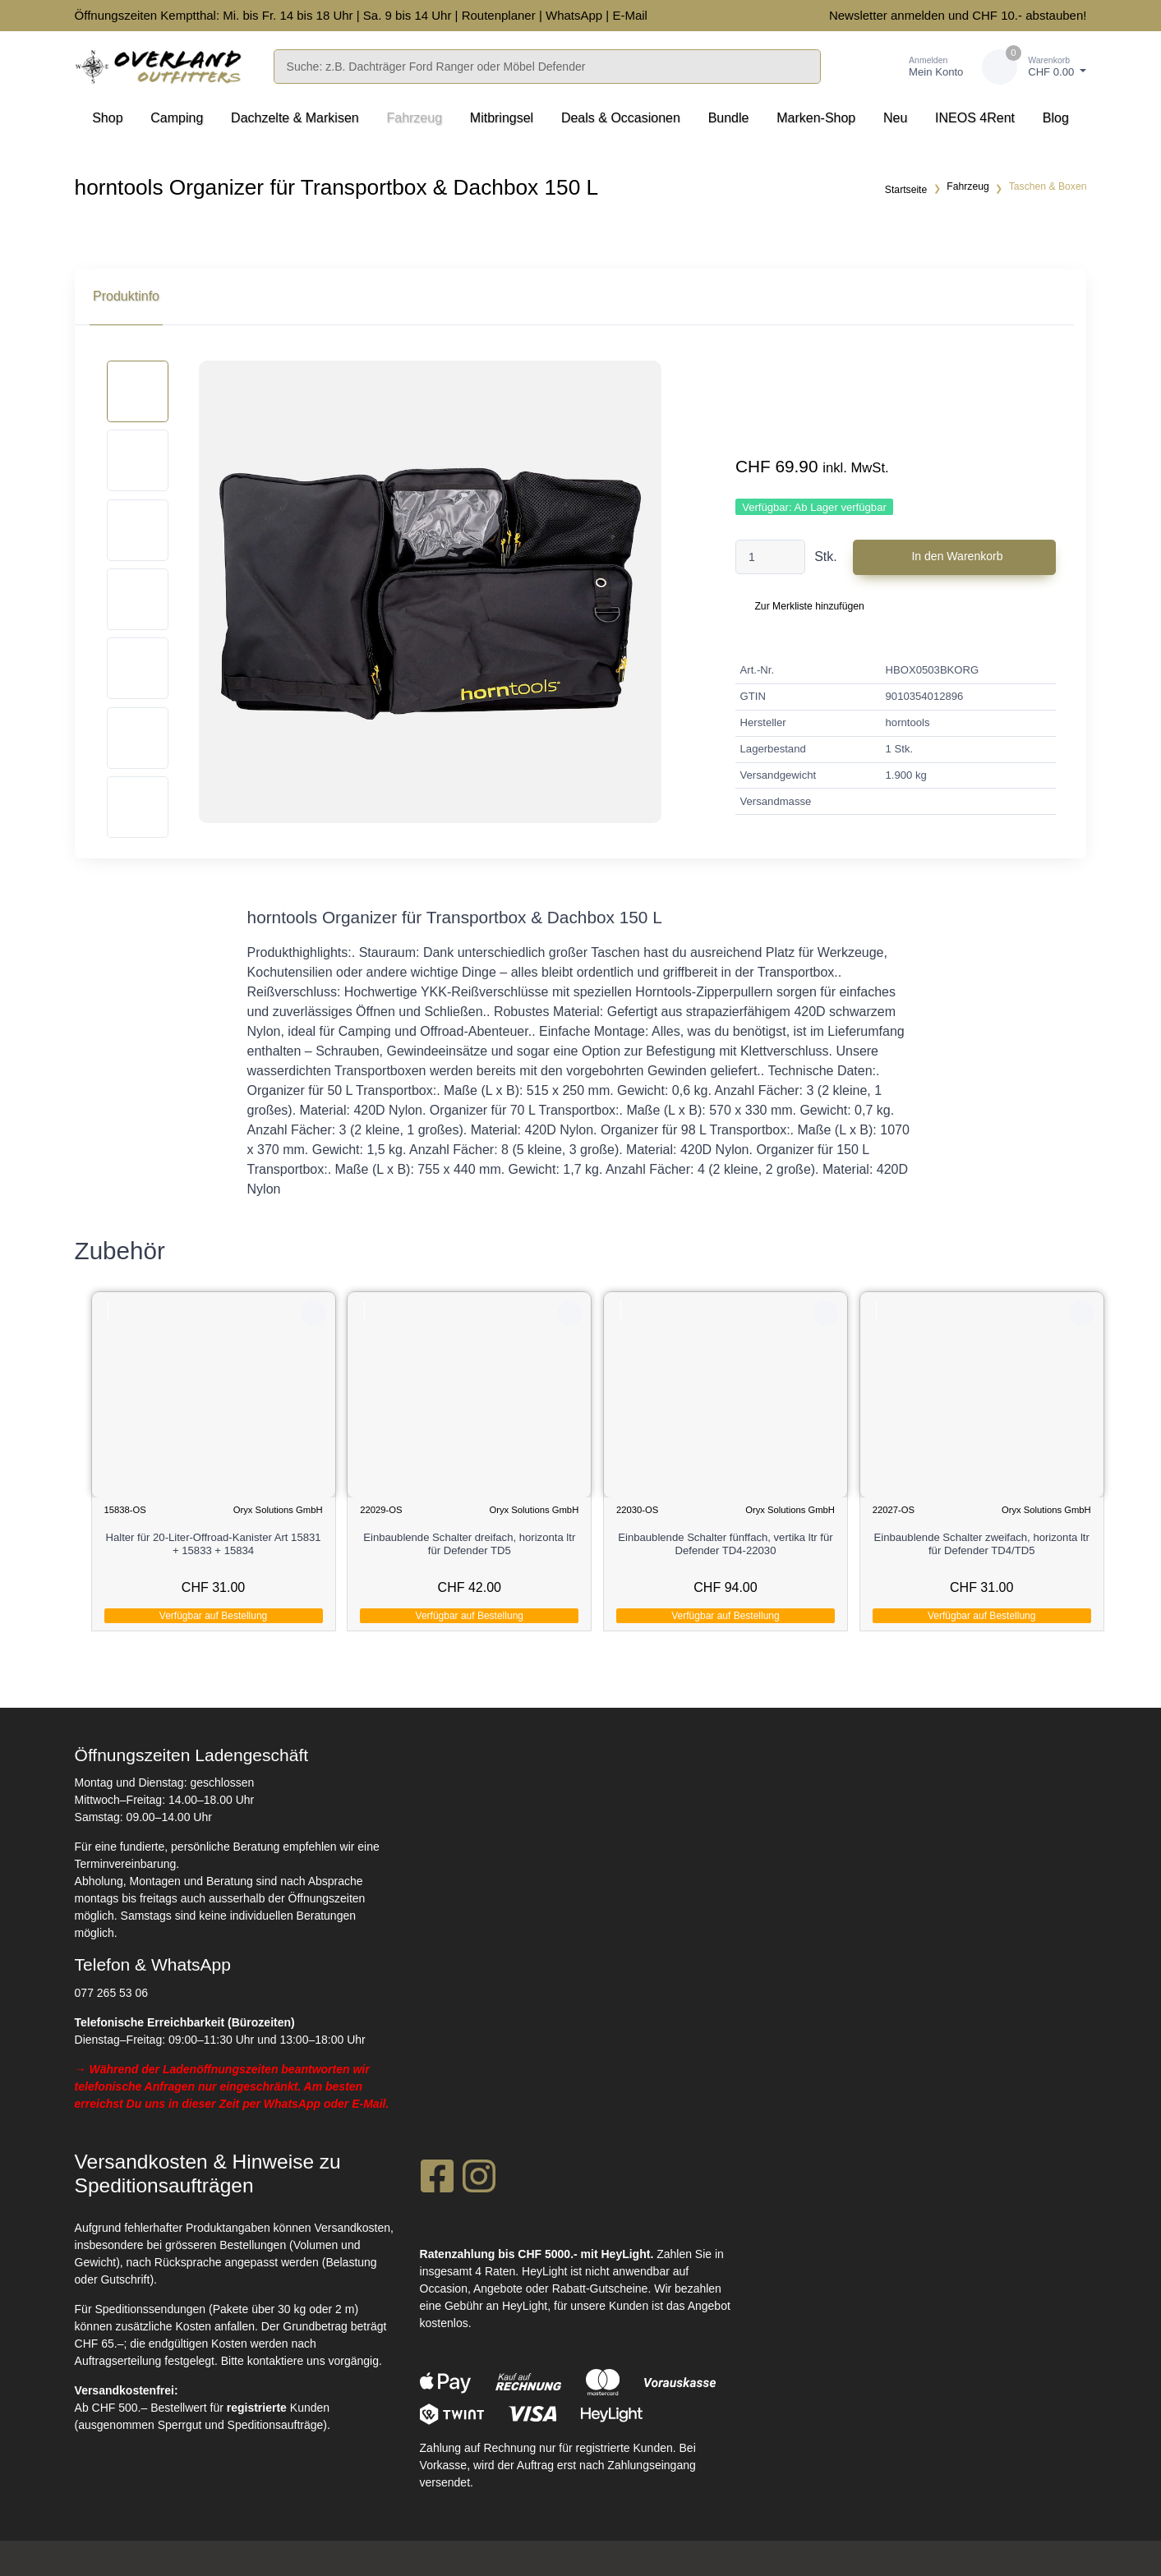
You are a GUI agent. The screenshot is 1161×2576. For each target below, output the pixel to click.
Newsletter (858, 15)
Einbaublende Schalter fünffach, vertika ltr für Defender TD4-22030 (726, 1544)
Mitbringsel (501, 118)
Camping (176, 118)
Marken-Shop (815, 118)
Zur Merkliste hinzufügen (809, 606)
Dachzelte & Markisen (295, 118)
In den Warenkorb (956, 556)
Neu (895, 118)
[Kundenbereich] (919, 67)
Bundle (728, 118)
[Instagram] (479, 2179)
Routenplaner (499, 15)
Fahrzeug (414, 118)
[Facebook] (437, 2179)
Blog (1056, 118)
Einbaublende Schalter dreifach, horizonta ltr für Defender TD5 (470, 1544)
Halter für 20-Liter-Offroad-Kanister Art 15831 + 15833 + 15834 (214, 1544)
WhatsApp (574, 15)
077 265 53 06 (112, 1991)
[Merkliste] (857, 67)
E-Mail (629, 15)
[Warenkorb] (1034, 67)
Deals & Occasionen (620, 118)
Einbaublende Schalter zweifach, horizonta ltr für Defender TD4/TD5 (982, 1544)
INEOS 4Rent (975, 118)
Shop (107, 118)
